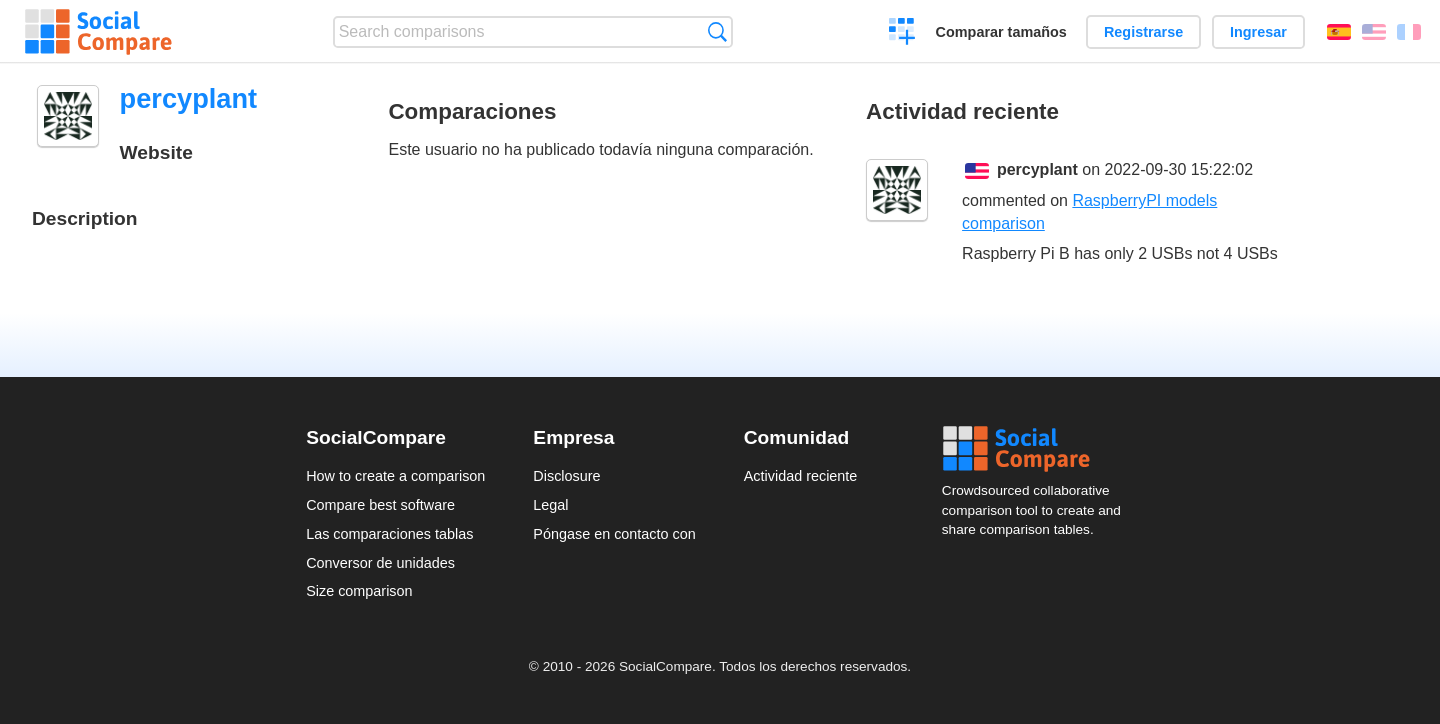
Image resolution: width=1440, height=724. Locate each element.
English (1374, 32)
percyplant (1037, 169)
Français (1409, 32)
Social (1038, 449)
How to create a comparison (395, 476)
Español (1339, 32)
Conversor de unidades (380, 563)
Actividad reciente (801, 476)
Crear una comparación (902, 34)
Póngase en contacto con (614, 534)
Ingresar (1258, 32)
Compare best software (380, 505)
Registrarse (1143, 32)
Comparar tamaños (1001, 32)
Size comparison (359, 591)
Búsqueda (717, 31)
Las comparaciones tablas (389, 534)
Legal (550, 505)
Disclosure (566, 476)
